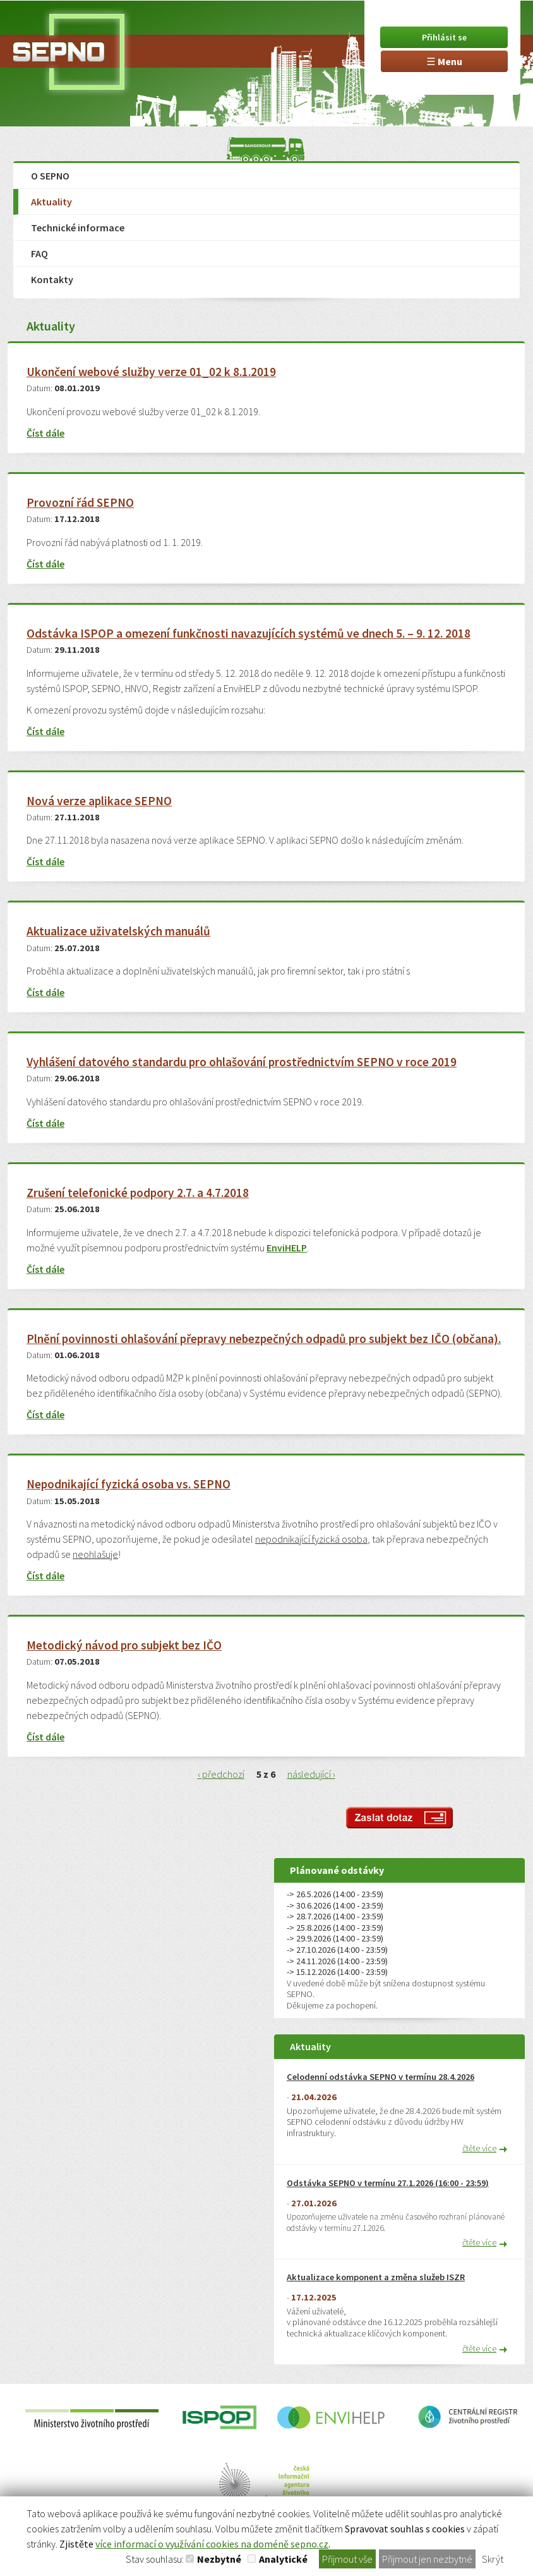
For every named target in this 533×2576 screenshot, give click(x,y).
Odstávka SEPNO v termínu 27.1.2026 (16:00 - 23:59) (388, 2183)
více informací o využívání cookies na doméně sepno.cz (211, 2543)
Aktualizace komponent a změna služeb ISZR (376, 2277)
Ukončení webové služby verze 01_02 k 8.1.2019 (151, 372)
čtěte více (479, 2148)
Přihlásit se (444, 37)
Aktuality (51, 201)
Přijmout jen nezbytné (427, 2559)
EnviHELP (286, 1247)
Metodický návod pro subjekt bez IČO (124, 1645)
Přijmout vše (347, 2559)
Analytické (283, 2559)
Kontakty (52, 279)
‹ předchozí (221, 1774)
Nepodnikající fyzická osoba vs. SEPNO (129, 1484)
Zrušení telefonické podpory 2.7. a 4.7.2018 (138, 1193)
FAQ (39, 253)
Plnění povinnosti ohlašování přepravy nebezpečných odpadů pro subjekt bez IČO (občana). (264, 1339)
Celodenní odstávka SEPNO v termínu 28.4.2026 (380, 2077)
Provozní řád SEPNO (80, 503)
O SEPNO (50, 175)
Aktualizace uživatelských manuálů (118, 931)
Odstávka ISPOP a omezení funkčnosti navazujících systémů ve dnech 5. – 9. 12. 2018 (248, 634)
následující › (311, 1774)
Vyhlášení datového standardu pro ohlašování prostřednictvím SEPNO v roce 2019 (242, 1062)
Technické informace (77, 227)
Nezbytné (219, 2559)
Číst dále (45, 433)
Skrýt (492, 2559)
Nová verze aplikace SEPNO (99, 801)
